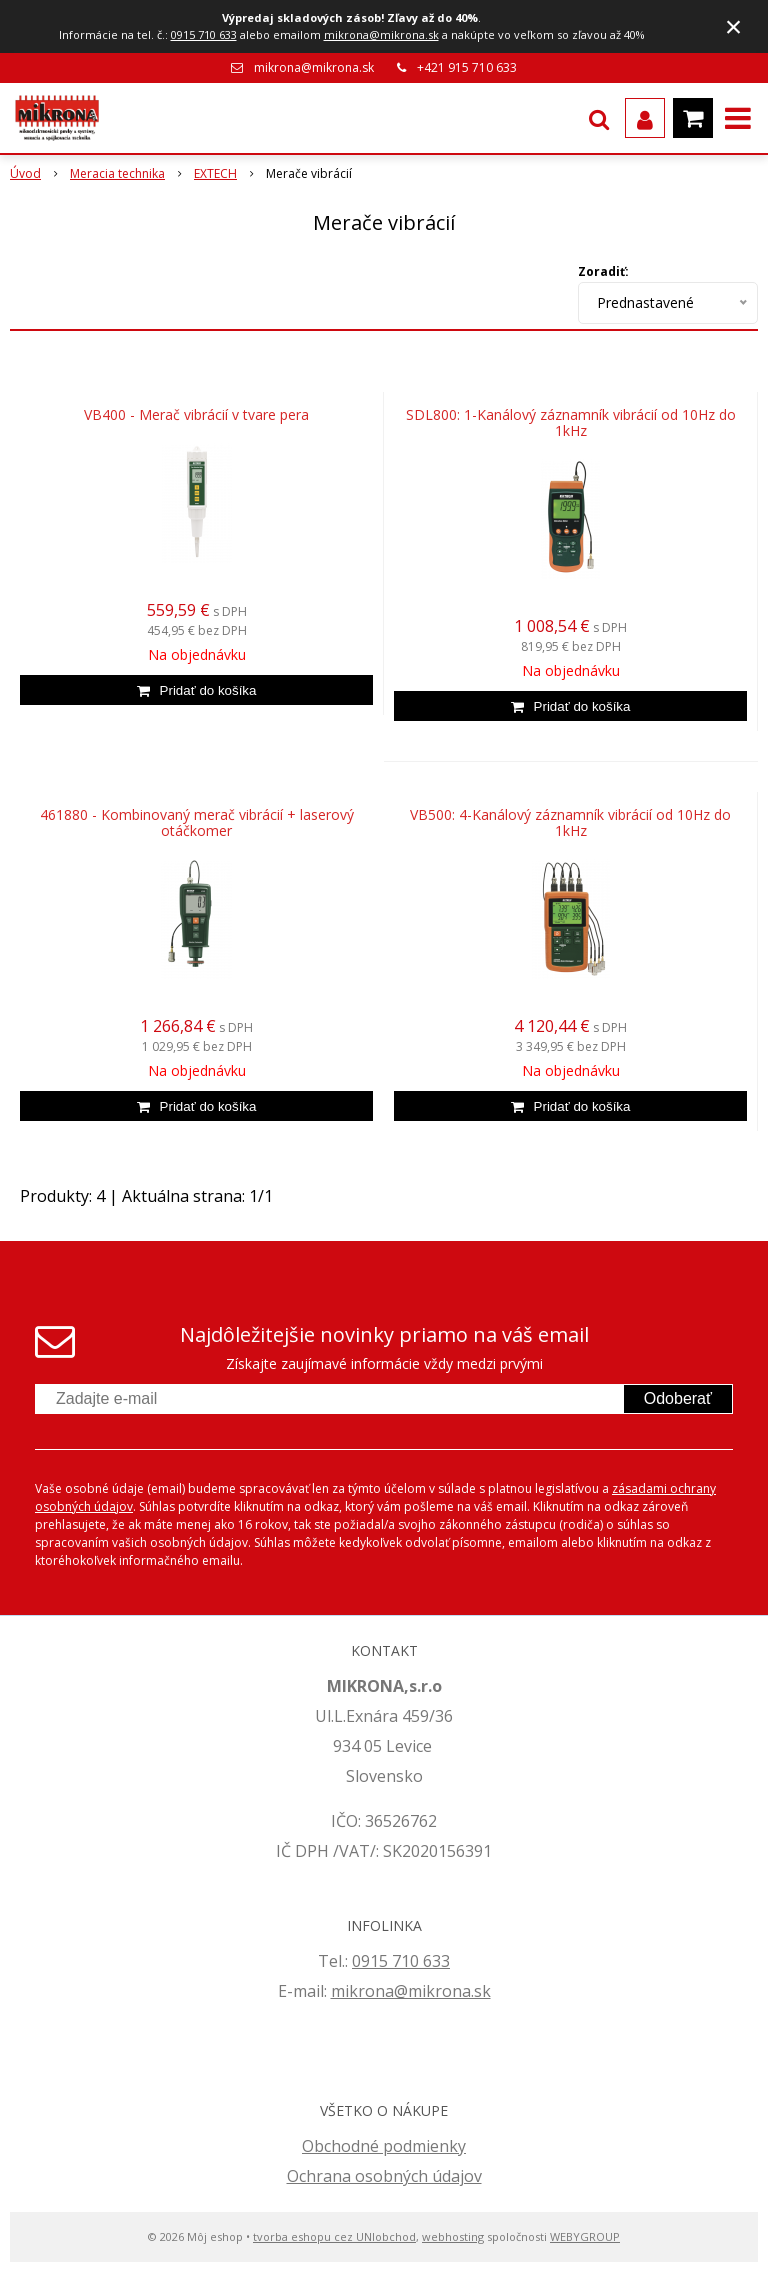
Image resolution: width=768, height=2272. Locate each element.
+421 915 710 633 (467, 67)
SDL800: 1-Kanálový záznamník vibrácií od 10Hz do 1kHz (571, 423)
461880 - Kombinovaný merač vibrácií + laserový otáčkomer (197, 823)
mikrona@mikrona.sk (381, 34)
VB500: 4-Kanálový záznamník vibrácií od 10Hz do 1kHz (570, 823)
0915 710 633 (204, 34)
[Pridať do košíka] (196, 690)
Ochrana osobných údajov (384, 2176)
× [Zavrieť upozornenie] (734, 26)
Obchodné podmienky (384, 2146)
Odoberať (678, 1398)
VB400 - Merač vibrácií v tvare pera (196, 415)
